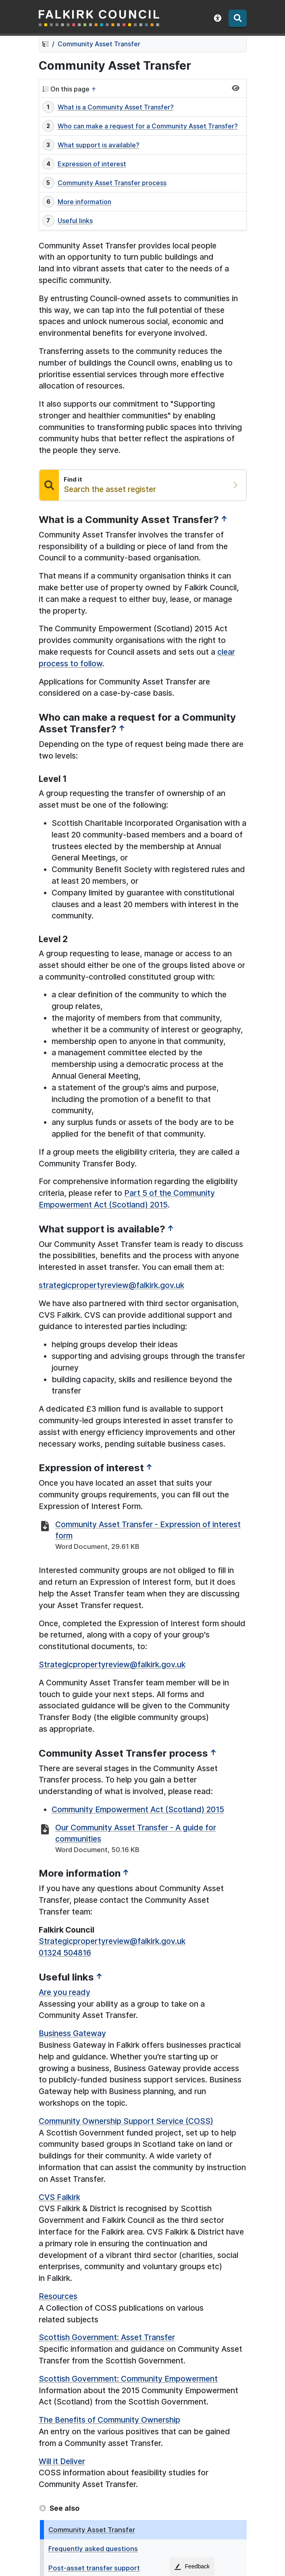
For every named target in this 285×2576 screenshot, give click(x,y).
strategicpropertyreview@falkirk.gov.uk (111, 1285)
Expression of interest (92, 164)
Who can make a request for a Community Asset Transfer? (148, 126)
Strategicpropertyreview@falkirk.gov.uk (112, 1664)
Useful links (75, 221)
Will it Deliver (62, 2461)
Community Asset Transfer (99, 44)
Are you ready (64, 1992)
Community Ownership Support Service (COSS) (126, 2121)
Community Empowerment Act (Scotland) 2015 (138, 1809)
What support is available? (98, 145)
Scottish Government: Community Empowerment (128, 2379)
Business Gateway (72, 2033)
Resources (58, 2296)
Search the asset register (110, 489)
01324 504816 (65, 1953)
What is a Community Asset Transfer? (116, 107)
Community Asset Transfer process (112, 183)
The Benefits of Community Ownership (109, 2420)
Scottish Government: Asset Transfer (107, 2337)
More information (84, 202)
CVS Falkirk (59, 2197)
